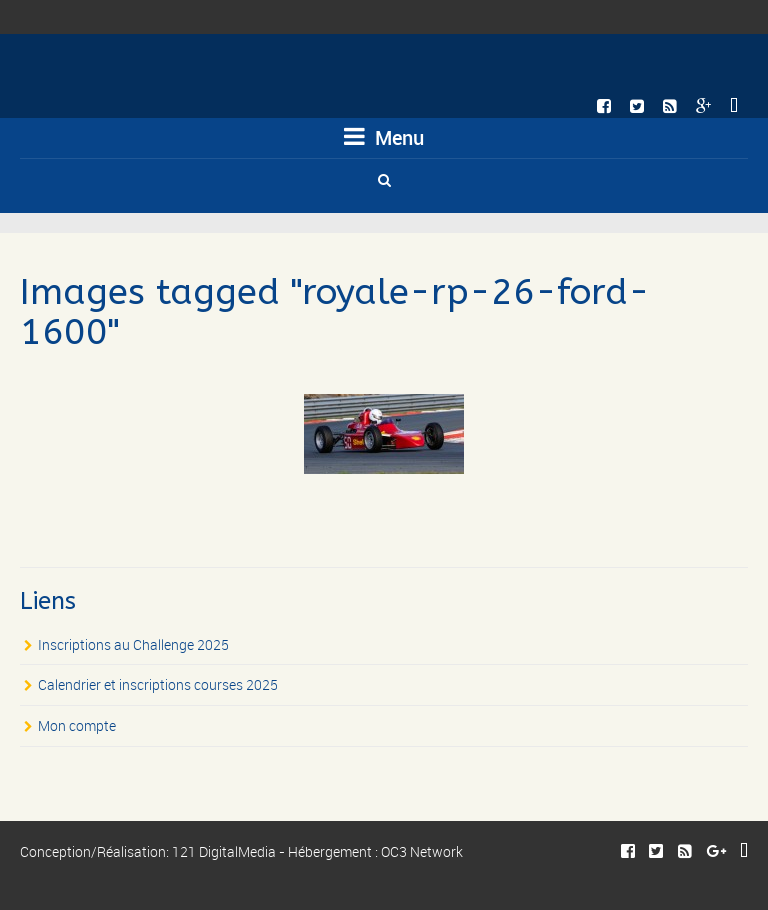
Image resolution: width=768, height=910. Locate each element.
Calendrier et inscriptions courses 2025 (158, 684)
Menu (384, 137)
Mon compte (77, 725)
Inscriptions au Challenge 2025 (133, 644)
